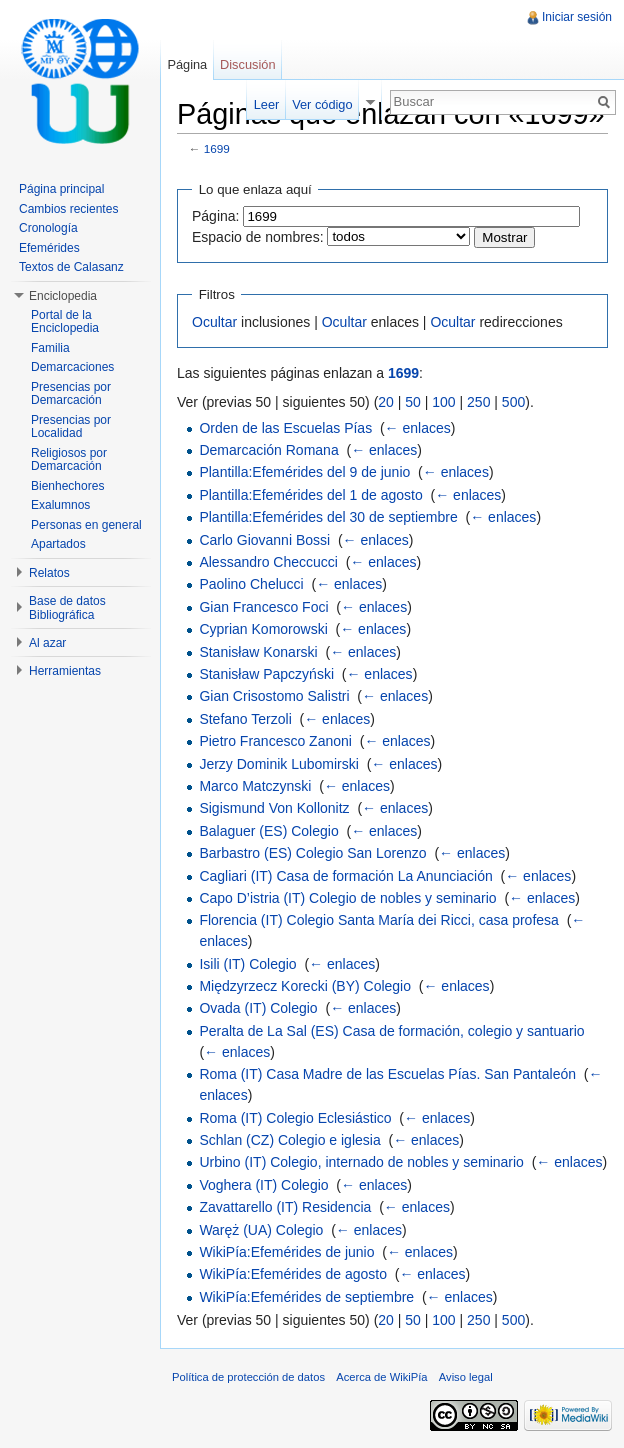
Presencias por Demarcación (71, 394)
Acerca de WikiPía (381, 1377)
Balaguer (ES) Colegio (268, 831)
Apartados (58, 544)
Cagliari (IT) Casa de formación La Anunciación (345, 876)
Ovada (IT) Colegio (258, 1008)
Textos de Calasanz (71, 267)
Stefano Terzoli (245, 719)
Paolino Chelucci (251, 584)
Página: (215, 216)
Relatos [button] (49, 573)
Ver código (322, 104)
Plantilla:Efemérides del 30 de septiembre (328, 517)
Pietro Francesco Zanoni (275, 741)
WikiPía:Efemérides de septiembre (306, 1297)
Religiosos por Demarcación (69, 460)
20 (386, 402)
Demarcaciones (72, 367)
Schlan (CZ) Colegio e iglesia (289, 1140)
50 (413, 402)
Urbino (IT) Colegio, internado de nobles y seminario (361, 1162)
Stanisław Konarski (258, 652)
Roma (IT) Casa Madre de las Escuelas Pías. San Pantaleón (387, 1074)
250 (478, 402)
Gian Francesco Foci (263, 607)
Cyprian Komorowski (263, 629)
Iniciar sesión (577, 17)
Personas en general (86, 525)
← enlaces (418, 428)
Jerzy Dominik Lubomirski (278, 764)
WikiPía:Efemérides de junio (286, 1252)
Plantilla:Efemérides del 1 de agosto (310, 495)
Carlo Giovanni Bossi (264, 540)
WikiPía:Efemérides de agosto (293, 1274)
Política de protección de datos (248, 1377)
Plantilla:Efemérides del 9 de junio (304, 472)
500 (513, 402)
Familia (50, 348)
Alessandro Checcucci (268, 562)
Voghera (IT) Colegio (263, 1185)
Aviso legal (466, 1377)
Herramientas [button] (65, 671)
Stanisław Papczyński (266, 674)
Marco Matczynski (255, 786)
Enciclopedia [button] (63, 296)
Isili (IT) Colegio (247, 964)
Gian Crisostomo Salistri (274, 696)
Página (187, 64)
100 (443, 402)
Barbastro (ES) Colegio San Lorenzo (312, 853)
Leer (267, 104)
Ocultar (214, 322)
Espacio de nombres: (258, 237)
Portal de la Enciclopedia (65, 322)
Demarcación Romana (268, 450)
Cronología (48, 228)
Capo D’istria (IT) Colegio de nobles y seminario (347, 898)
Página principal (61, 189)
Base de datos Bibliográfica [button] (67, 608)
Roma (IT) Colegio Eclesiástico (295, 1118)
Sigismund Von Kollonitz (274, 808)
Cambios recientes (68, 209)
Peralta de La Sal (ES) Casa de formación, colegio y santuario (391, 1031)
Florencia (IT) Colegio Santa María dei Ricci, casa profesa (378, 920)
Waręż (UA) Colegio (261, 1230)
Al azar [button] (47, 643)
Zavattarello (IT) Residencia (285, 1207)
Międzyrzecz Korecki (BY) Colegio (305, 986)
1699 (217, 148)
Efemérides (49, 248)
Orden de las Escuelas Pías (285, 428)
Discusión (247, 64)
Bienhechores (67, 486)
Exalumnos (60, 505)
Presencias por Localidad (71, 427)
